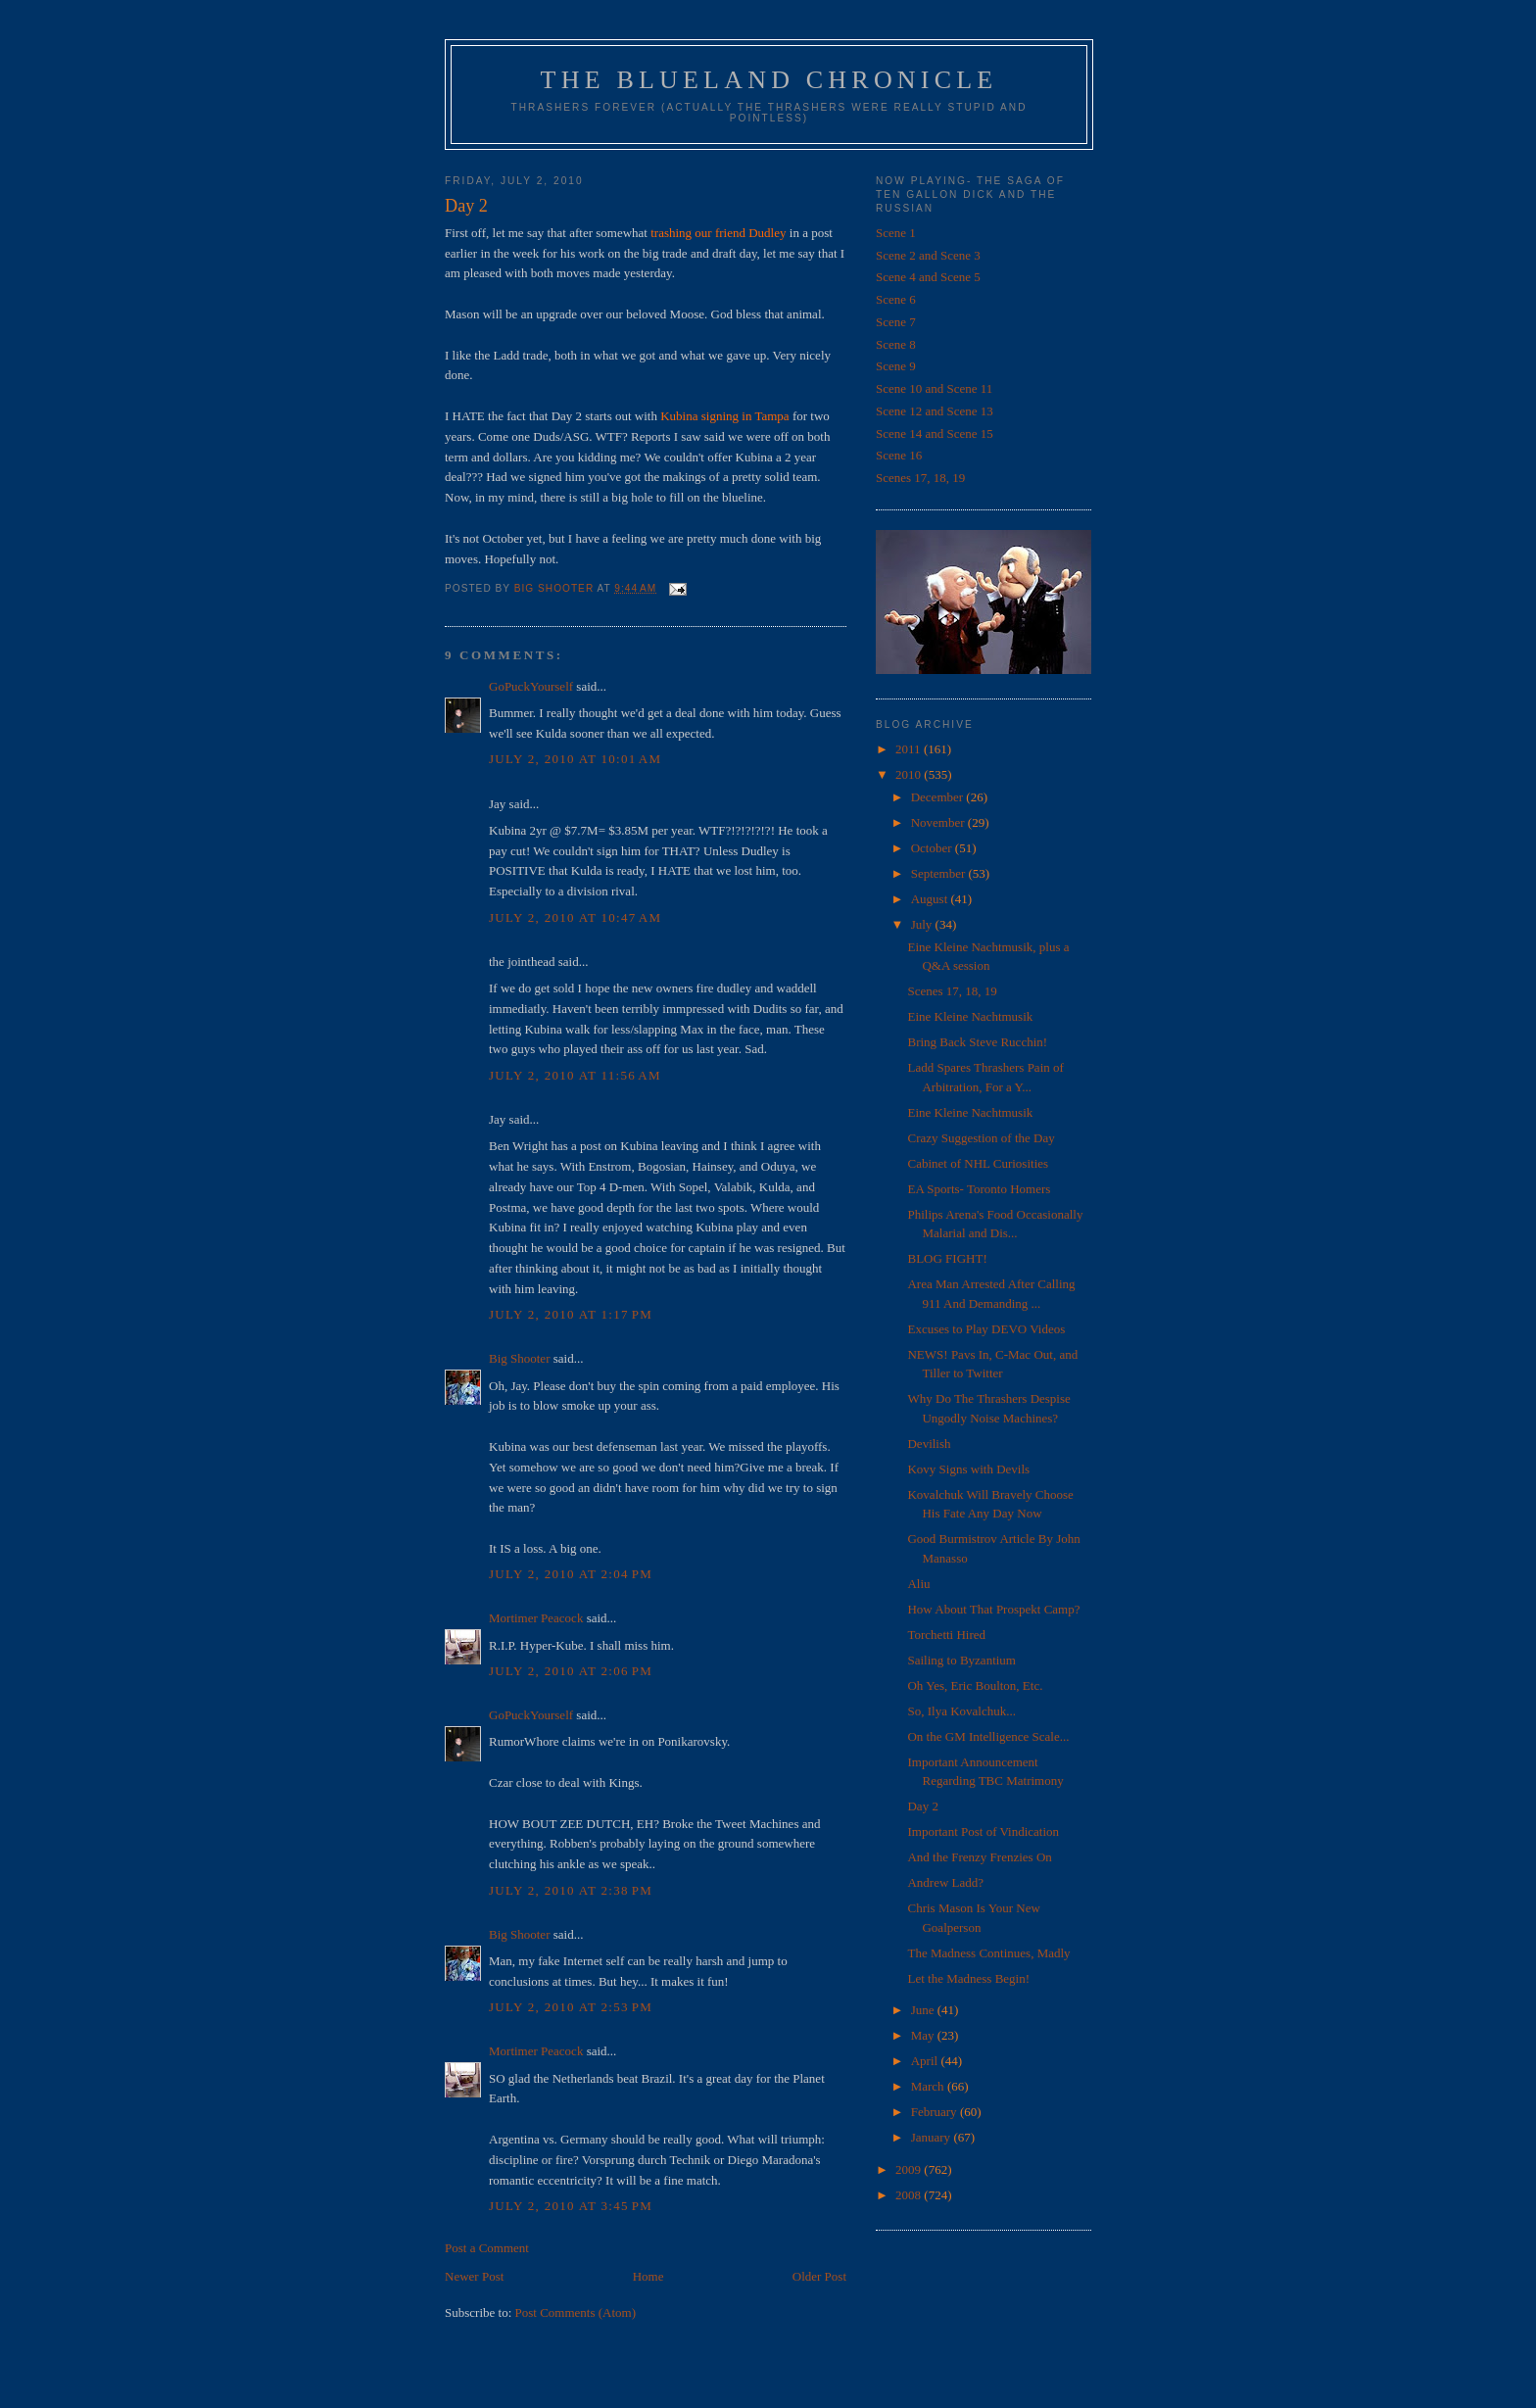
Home (648, 2276)
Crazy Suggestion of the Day (980, 1138)
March (929, 2086)
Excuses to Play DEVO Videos (986, 1329)
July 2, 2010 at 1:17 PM (570, 1314)
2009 (909, 2169)
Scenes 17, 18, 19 (920, 477)
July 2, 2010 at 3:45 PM (570, 2205)
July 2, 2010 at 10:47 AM (575, 917)
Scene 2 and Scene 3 (928, 255)
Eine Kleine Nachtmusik (969, 1016)
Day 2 (922, 1806)
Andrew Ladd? (945, 1882)
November (939, 822)
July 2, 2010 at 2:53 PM (570, 2006)
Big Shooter (519, 1358)
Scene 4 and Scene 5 (928, 276)
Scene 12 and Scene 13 (934, 411)
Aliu (918, 1583)
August (931, 898)
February (935, 2111)
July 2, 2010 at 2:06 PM (570, 1670)
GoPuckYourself (531, 686)
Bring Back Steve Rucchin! (977, 1042)
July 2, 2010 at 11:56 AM (575, 1075)
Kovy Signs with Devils (968, 1469)
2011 (909, 749)
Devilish (928, 1443)
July (923, 924)
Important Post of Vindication (983, 1831)
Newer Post (474, 2276)
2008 (909, 2195)
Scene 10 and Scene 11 (934, 388)
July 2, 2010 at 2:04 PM (570, 1573)
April (926, 2060)
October (933, 848)
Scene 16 (899, 455)
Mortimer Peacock (536, 1618)
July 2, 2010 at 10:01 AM (575, 758)
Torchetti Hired (946, 1634)
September (940, 873)
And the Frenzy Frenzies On (979, 1857)
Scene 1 (896, 232)
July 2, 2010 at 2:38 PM (570, 1890)
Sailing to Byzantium (961, 1660)
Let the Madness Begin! (968, 1978)
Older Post (819, 2276)
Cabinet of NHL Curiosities (977, 1163)
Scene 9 (896, 366)
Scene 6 (896, 299)
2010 (909, 774)
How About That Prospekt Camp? (993, 1609)
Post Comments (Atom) (576, 2312)
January (932, 2137)
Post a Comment (487, 2247)
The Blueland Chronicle (769, 80)
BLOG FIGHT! (946, 1258)
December (939, 797)
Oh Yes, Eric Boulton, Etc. (974, 1685)
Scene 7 (896, 321)
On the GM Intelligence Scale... (988, 1736)
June (924, 2009)
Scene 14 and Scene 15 (934, 433)
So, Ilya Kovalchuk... (961, 1711)
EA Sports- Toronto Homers (978, 1188)
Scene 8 (896, 344)
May (924, 2035)
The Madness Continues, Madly (988, 1953)
